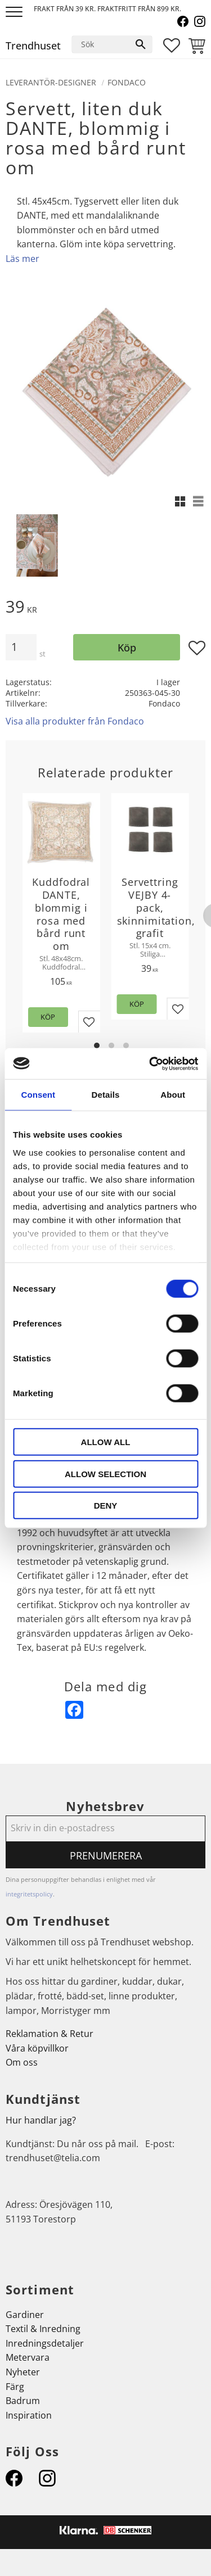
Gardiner (25, 2314)
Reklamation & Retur (49, 2033)
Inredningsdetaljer (45, 2343)
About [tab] (172, 1094)
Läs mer (22, 258)
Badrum (23, 2400)
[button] (15, 12)
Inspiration (29, 2415)
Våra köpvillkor (37, 2048)
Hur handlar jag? (41, 2120)
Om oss (22, 2062)
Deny (106, 1505)
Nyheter (23, 2372)
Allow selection (105, 1473)
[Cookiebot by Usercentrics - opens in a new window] (150, 1063)
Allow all (106, 1442)
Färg (15, 2386)
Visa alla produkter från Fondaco (75, 721)
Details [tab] (106, 1094)
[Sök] (140, 44)
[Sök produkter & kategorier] (100, 44)
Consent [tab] (38, 1094)
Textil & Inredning (43, 2329)
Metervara (28, 2357)
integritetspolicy (29, 1894)
